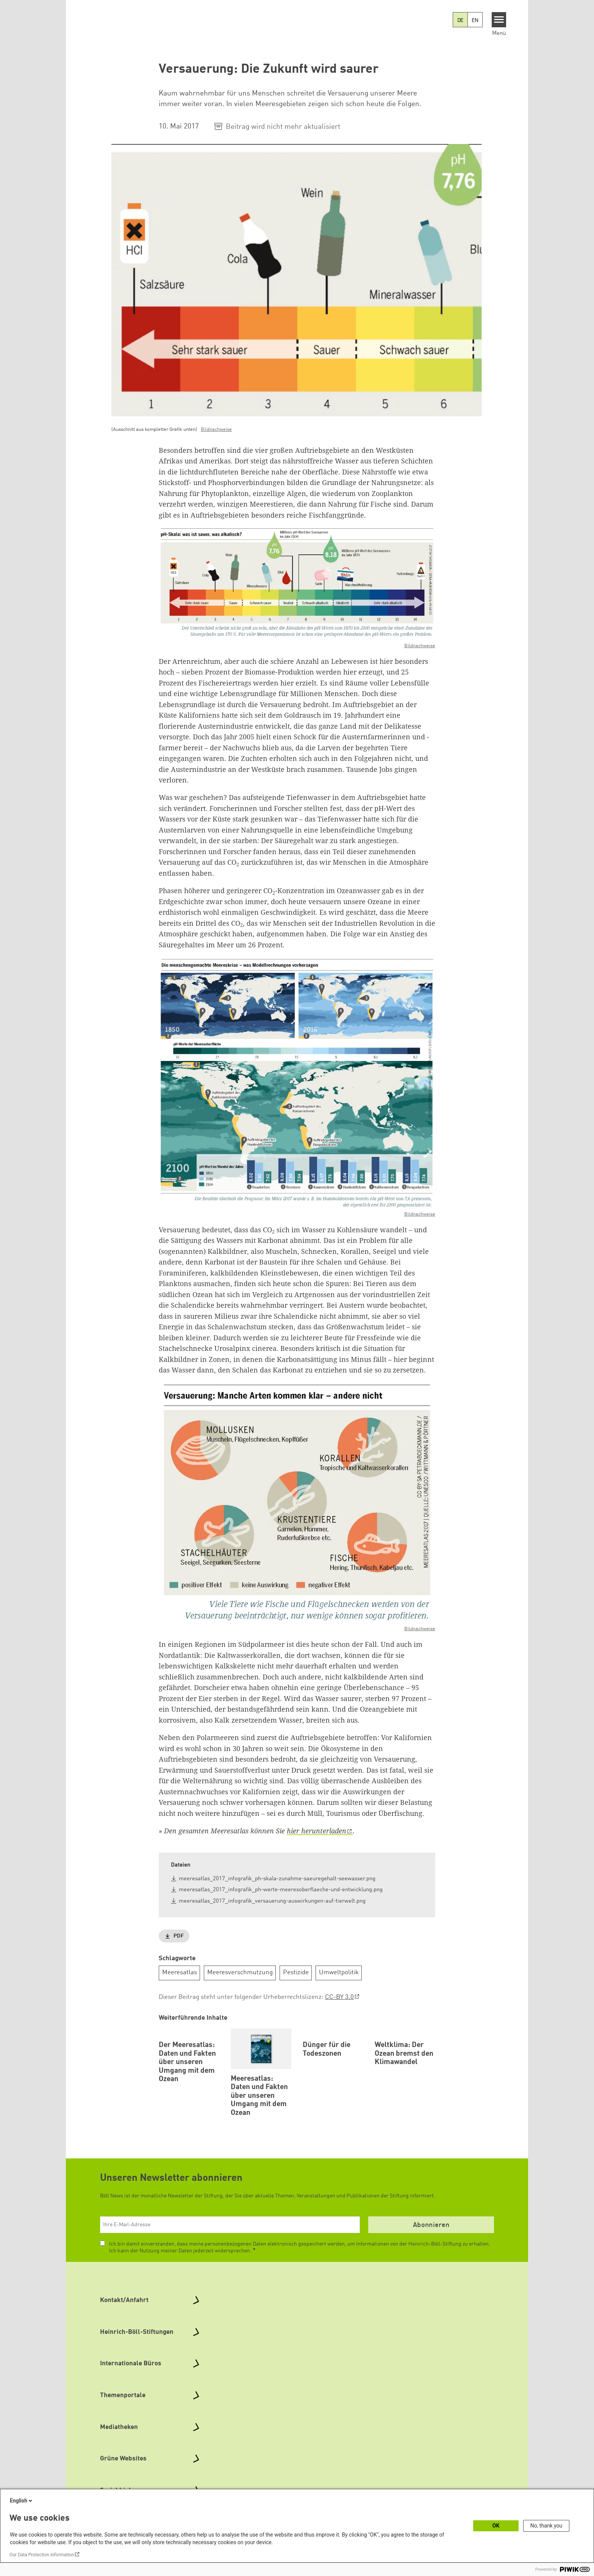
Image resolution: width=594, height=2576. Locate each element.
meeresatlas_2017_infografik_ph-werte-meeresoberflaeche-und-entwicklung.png (281, 1890)
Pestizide (296, 1972)
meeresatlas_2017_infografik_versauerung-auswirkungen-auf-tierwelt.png (272, 1901)
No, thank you (546, 2526)
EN (475, 20)
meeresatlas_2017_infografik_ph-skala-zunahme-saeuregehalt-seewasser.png (277, 1879)
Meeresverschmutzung (240, 1972)
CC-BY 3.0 (339, 1997)
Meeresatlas (179, 1972)
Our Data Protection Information (41, 2554)
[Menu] (499, 19)
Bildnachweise (216, 429)
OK (496, 2526)
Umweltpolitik (339, 1972)
